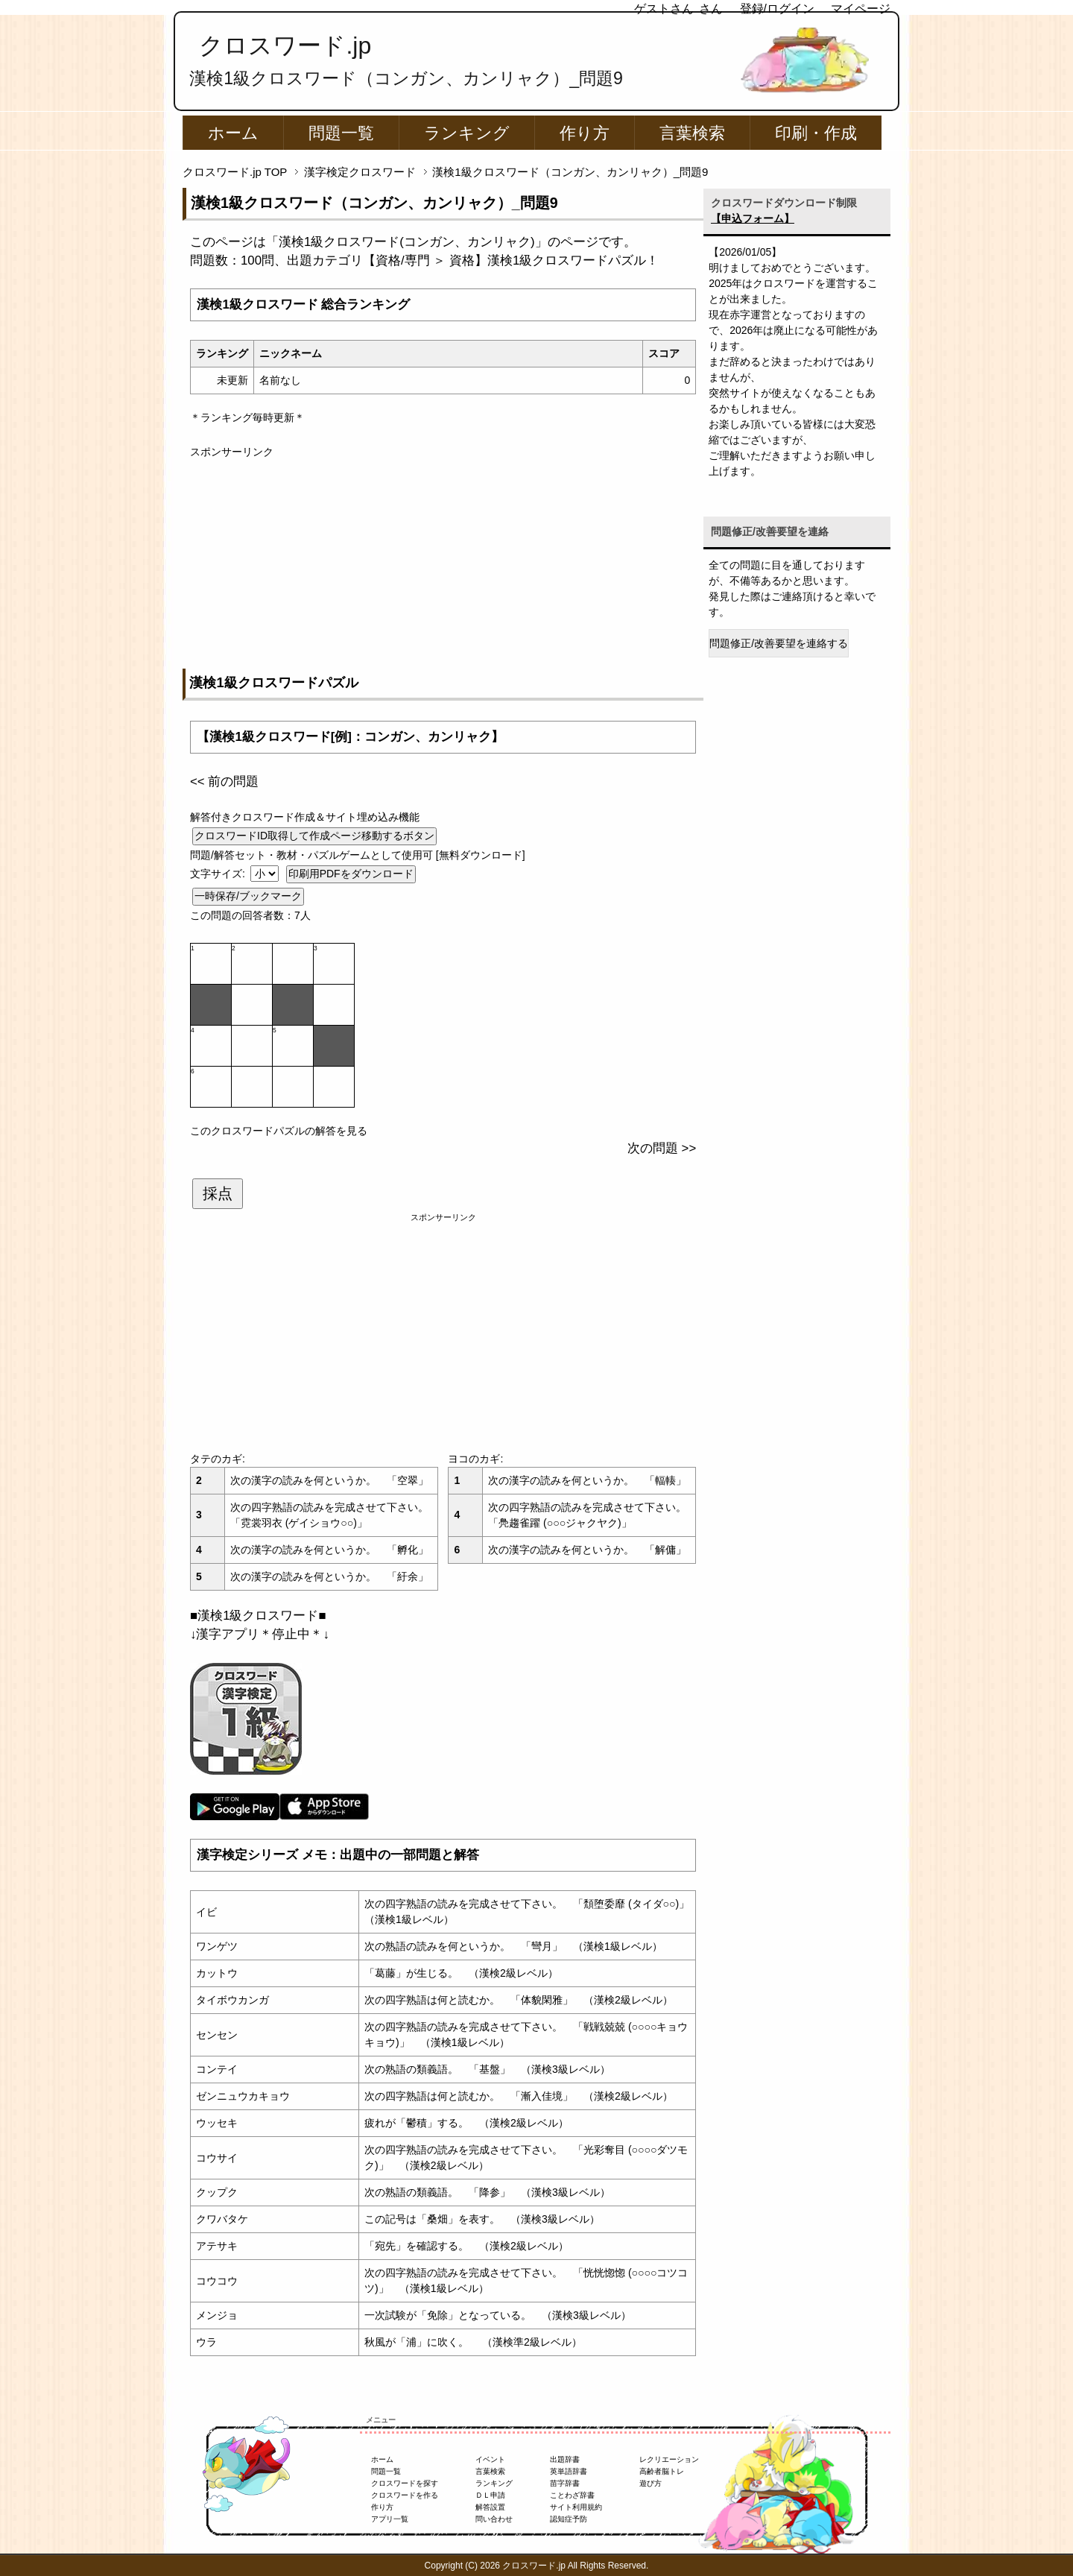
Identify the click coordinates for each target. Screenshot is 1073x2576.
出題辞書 (565, 2459)
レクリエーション (669, 2459)
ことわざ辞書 (572, 2495)
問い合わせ (494, 2519)
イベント (490, 2459)
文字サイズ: (219, 874)
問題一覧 (341, 133)
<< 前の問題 (224, 781)
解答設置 (490, 2507)
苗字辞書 (565, 2483)
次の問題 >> (661, 1148)
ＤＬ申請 (490, 2495)
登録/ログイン (777, 8)
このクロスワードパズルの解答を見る (278, 1131)
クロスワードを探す (404, 2483)
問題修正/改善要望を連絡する (778, 643)
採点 (217, 1193)
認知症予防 (568, 2519)
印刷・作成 (816, 133)
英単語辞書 (568, 2471)
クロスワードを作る (404, 2495)
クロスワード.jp (285, 45)
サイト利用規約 (576, 2507)
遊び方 (650, 2483)
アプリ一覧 (389, 2519)
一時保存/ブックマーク (248, 896)
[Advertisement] (443, 564)
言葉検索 (692, 133)
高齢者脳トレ (661, 2471)
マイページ (860, 8)
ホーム (233, 133)
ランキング (467, 133)
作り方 (585, 133)
